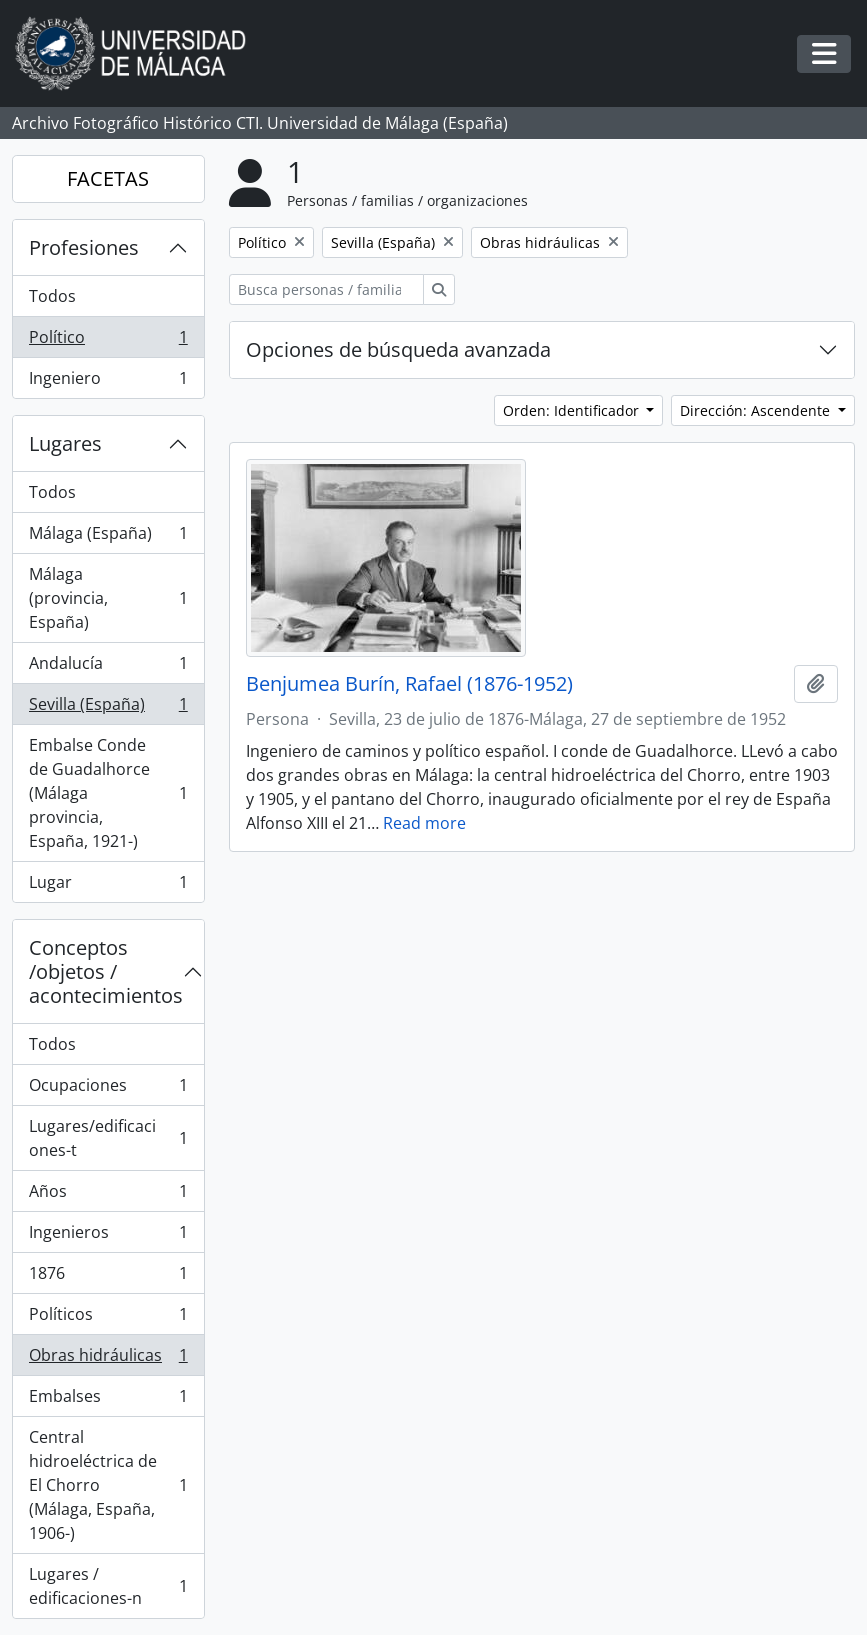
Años (108, 1195)
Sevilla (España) (108, 708)
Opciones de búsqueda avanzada (398, 349)
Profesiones (84, 247)
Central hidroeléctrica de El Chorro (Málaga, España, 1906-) (108, 1485)
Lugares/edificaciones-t (108, 1138)
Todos (52, 296)
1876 (108, 1277)
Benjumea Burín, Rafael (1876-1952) (409, 684)
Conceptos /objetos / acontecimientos (106, 971)
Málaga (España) (108, 537)
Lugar (108, 886)
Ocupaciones (108, 1089)
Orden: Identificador (573, 410)
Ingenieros (108, 1236)
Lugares (65, 443)
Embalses (108, 1400)
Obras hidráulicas (108, 1359)
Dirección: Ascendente (757, 410)
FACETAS (108, 178)
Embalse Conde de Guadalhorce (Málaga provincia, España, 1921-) (108, 793)
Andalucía (108, 667)
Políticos (108, 1318)
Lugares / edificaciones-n (108, 1586)
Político (108, 341)
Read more (424, 823)
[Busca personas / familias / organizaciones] (326, 289)
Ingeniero (108, 382)
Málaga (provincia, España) (108, 598)
